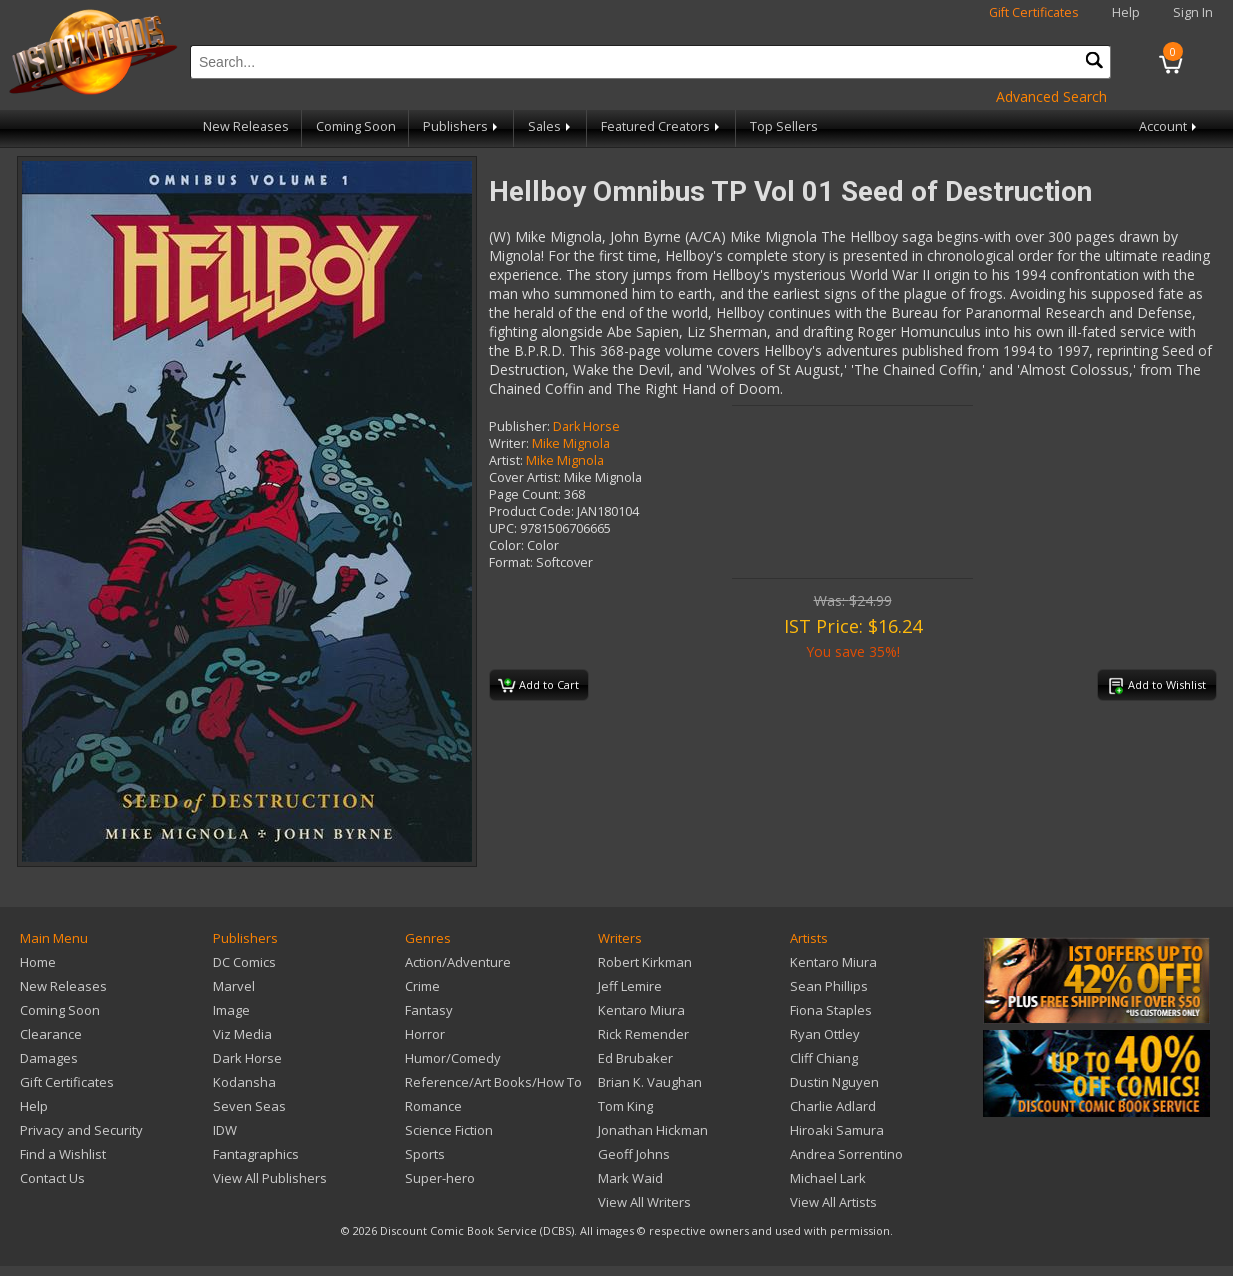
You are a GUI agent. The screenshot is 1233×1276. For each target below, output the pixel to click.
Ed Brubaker (635, 1058)
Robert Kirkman (645, 962)
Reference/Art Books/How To (493, 1082)
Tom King (625, 1106)
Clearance (51, 1034)
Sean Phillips (829, 986)
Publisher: (519, 426)
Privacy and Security (81, 1130)
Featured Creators (662, 126)
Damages (49, 1058)
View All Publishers (270, 1178)
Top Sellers (784, 126)
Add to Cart (538, 686)
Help (1126, 12)
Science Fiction (449, 1130)
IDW (225, 1130)
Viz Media (242, 1034)
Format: (511, 562)
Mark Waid (630, 1178)
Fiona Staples (831, 1010)
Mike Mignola (571, 443)
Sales (551, 126)
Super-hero (440, 1178)
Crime (422, 986)
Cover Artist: (525, 477)
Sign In (1193, 12)
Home (38, 962)
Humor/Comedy (453, 1058)
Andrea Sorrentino (846, 1154)
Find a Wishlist (63, 1154)
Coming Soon (356, 126)
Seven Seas (249, 1106)
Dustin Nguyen (834, 1082)
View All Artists (833, 1202)
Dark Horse (586, 426)
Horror (425, 1034)
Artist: (506, 460)
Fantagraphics (256, 1154)
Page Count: (525, 494)
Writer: (509, 443)
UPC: (503, 528)
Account (1169, 126)
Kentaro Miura (641, 1010)
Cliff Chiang (824, 1058)
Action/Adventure (458, 962)
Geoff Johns (634, 1154)
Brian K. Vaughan (650, 1082)
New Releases (246, 126)
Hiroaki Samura (837, 1130)
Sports (425, 1154)
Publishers (462, 126)
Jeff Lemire (630, 986)
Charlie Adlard (833, 1106)
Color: (506, 545)
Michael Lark (828, 1178)
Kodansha (244, 1082)
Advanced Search (1051, 96)
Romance (433, 1106)
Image (231, 1010)
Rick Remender (643, 1034)
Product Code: (531, 511)
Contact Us (52, 1178)
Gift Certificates (1034, 12)
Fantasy (429, 1010)
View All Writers (644, 1202)
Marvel (234, 986)
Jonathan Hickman (653, 1130)
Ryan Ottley (825, 1034)
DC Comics (244, 962)
